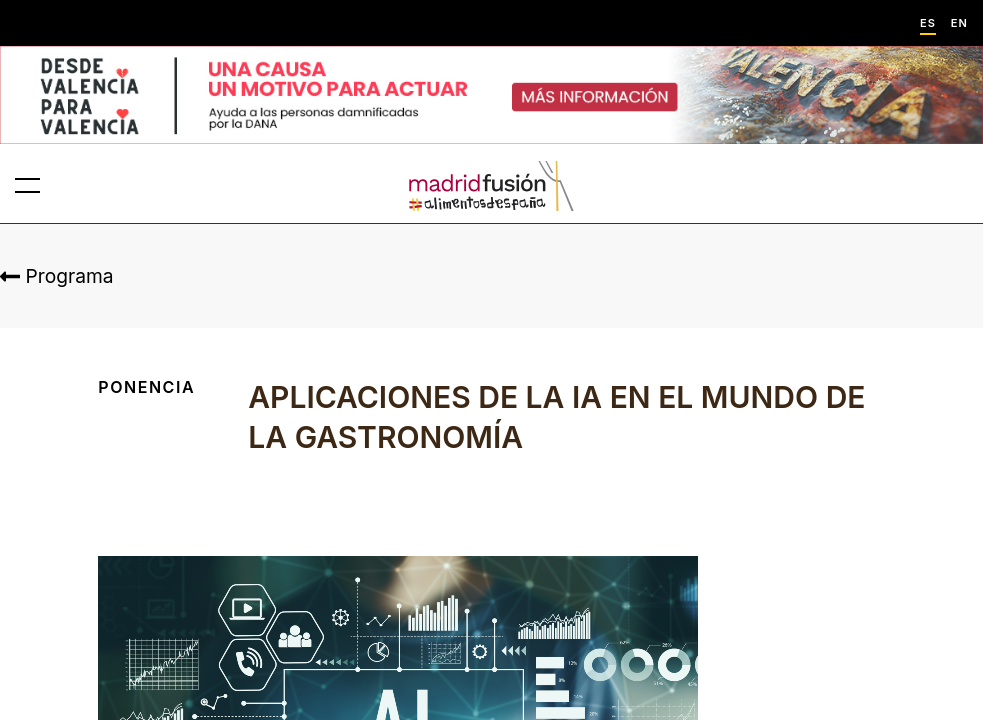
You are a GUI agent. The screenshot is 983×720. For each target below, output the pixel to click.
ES (928, 23)
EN (959, 23)
